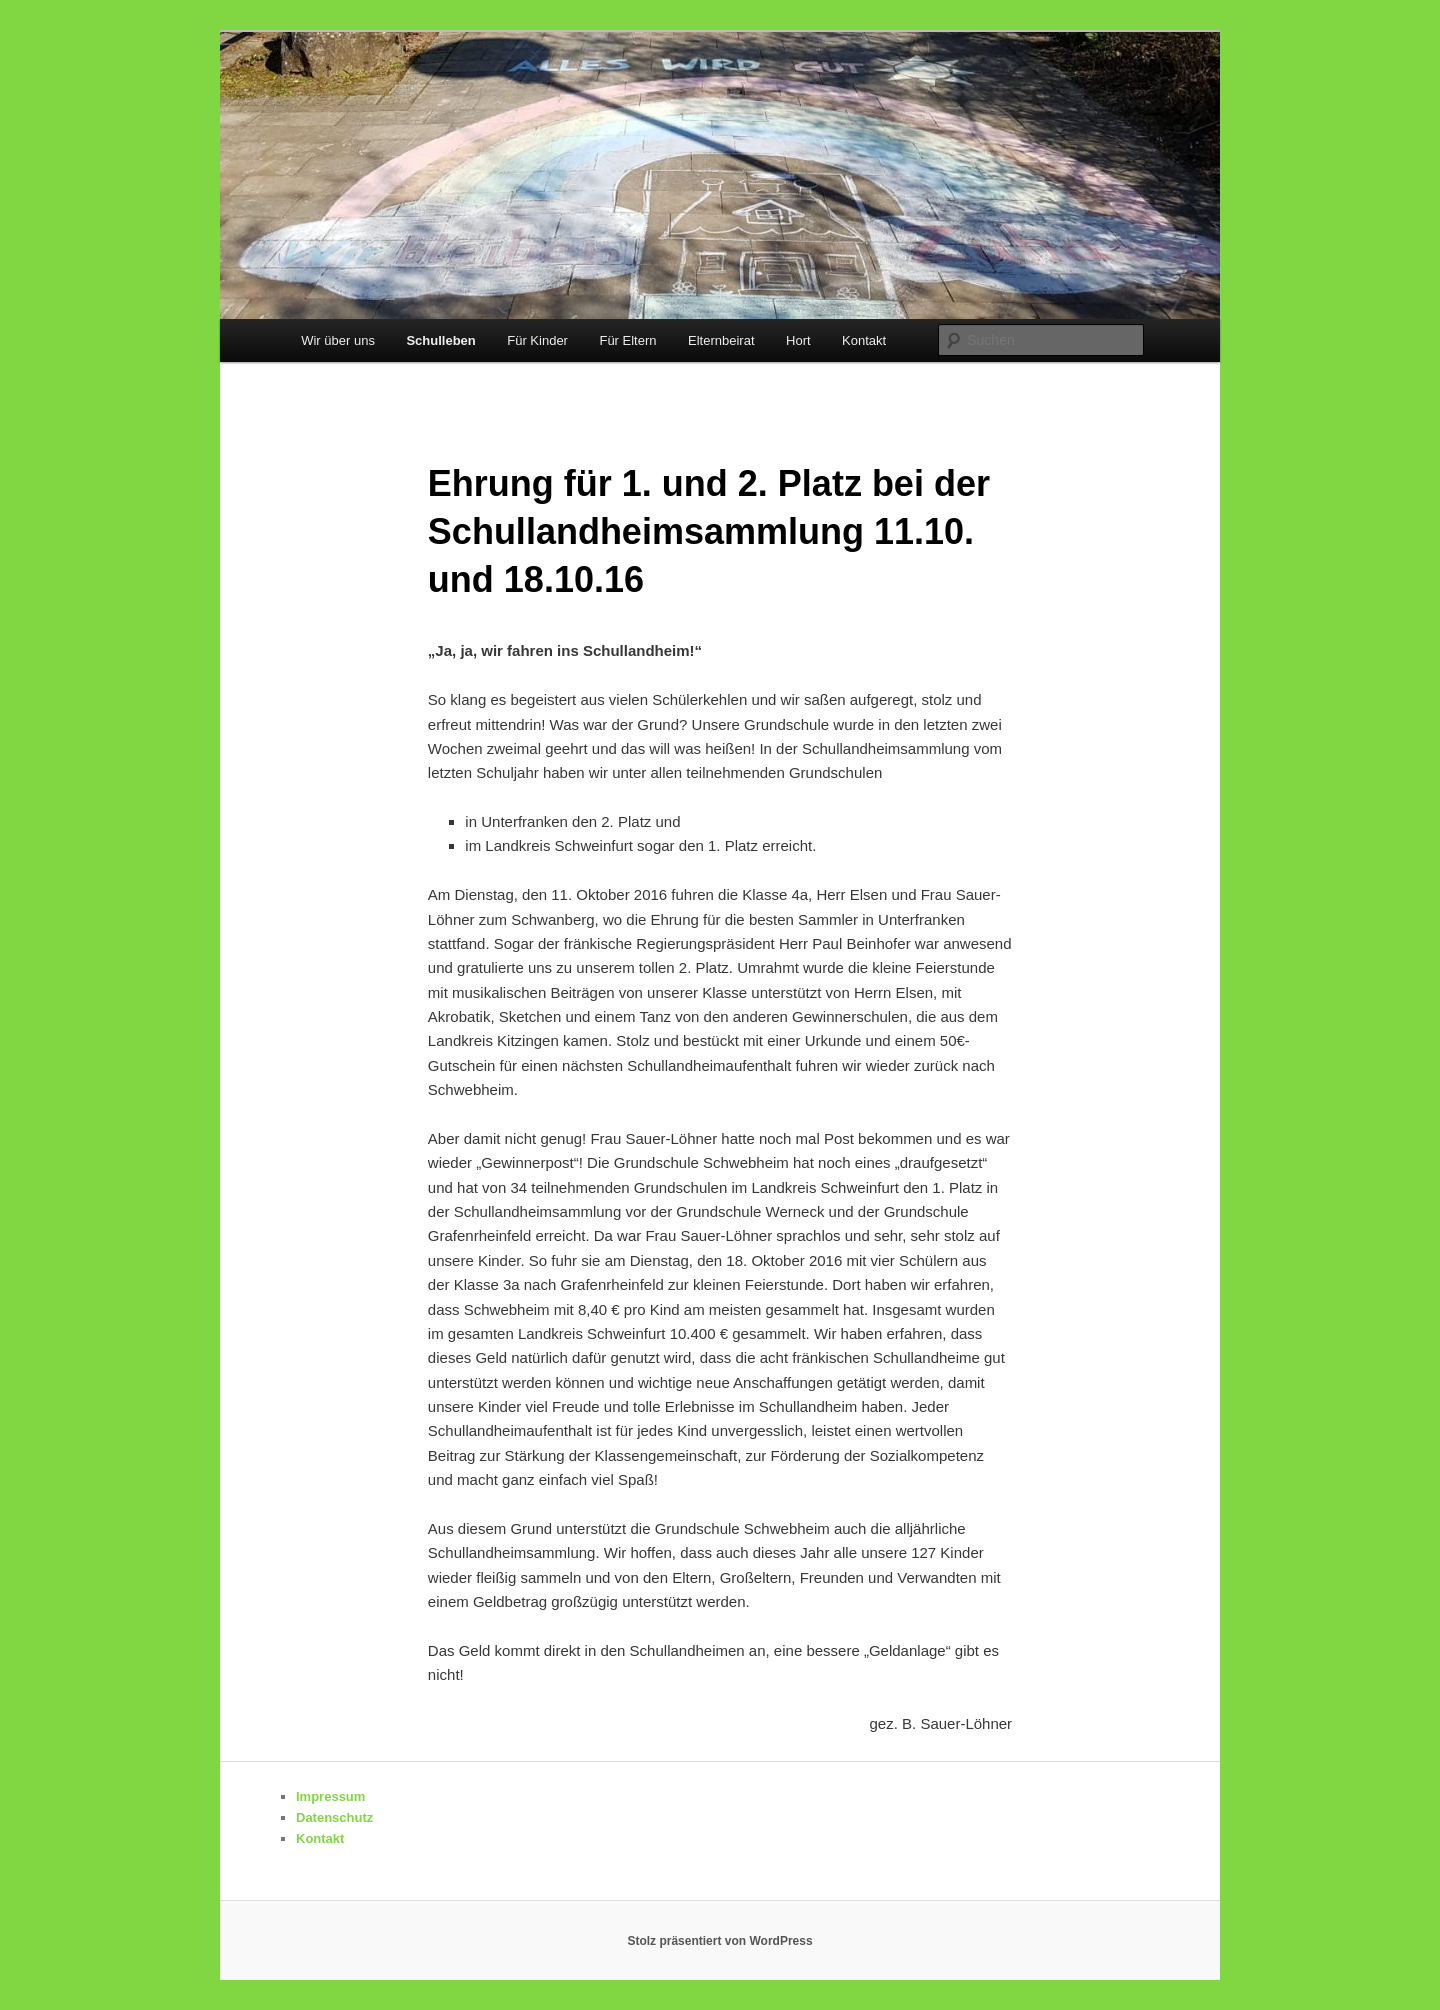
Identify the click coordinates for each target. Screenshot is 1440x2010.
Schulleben (440, 340)
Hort (798, 340)
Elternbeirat (721, 340)
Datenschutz (334, 1817)
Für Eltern (627, 340)
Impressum (330, 1796)
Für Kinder (537, 340)
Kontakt (864, 340)
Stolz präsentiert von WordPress (719, 1941)
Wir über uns (338, 340)
